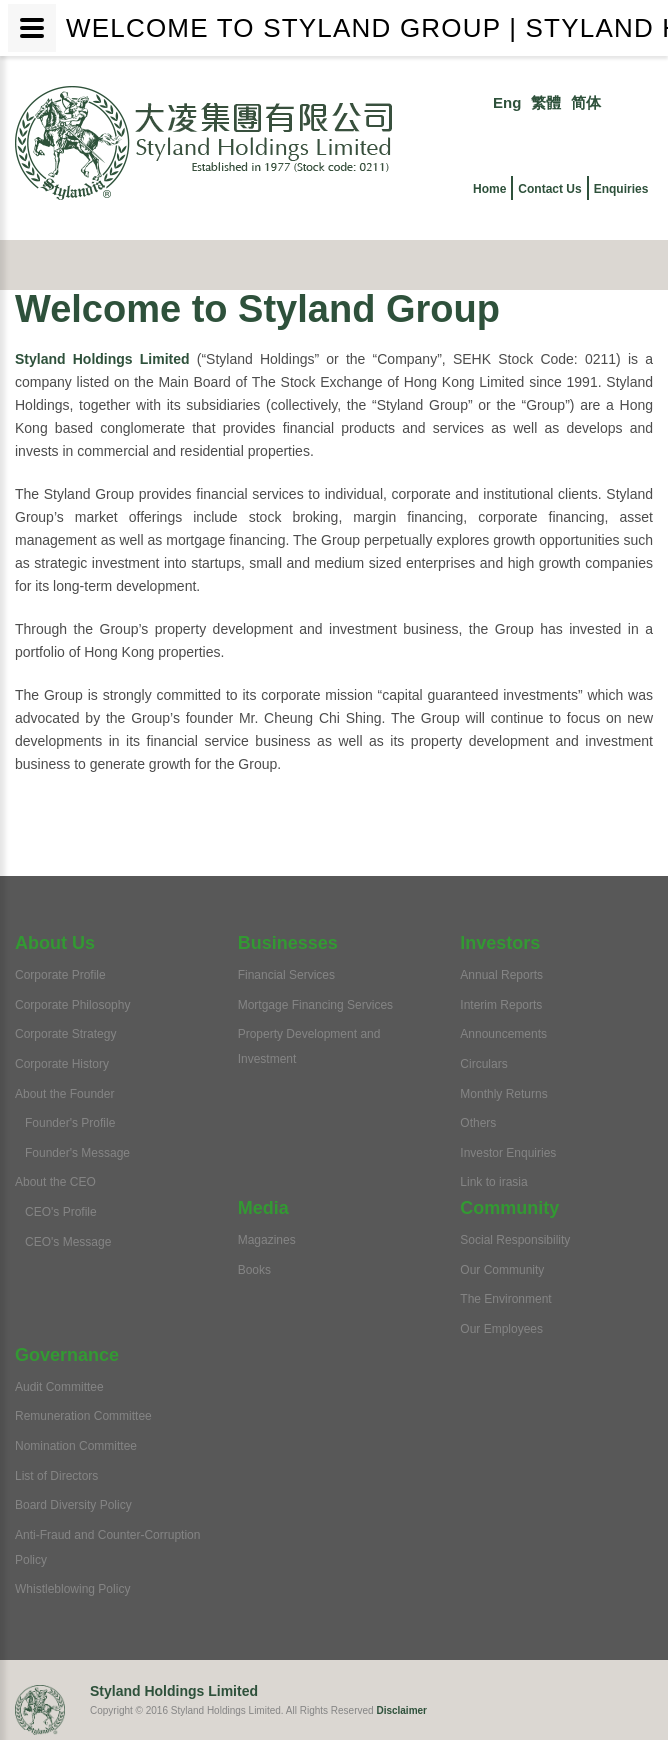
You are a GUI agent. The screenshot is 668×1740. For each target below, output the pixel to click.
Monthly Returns (503, 1094)
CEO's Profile (61, 1212)
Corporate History (62, 1064)
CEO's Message (68, 1242)
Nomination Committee (76, 1446)
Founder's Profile (70, 1123)
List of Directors (56, 1476)
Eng (507, 102)
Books (254, 1270)
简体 (586, 102)
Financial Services (286, 975)
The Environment (505, 1299)
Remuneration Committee (83, 1416)
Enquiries (621, 189)
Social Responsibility (515, 1240)
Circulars (483, 1064)
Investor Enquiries (508, 1153)
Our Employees (501, 1329)
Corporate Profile (60, 975)
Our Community (502, 1270)
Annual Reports (501, 975)
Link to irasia (493, 1182)
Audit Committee (59, 1387)
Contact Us (549, 189)
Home (489, 189)
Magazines (267, 1240)
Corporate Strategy (65, 1034)
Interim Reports (501, 1005)
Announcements (503, 1034)
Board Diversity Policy (73, 1505)
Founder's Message (77, 1153)
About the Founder (64, 1094)
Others (478, 1123)
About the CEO (55, 1182)
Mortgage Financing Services (315, 1005)
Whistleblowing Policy (72, 1589)
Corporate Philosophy (72, 1005)
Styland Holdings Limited (102, 359)
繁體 (546, 102)
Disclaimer (401, 1710)
